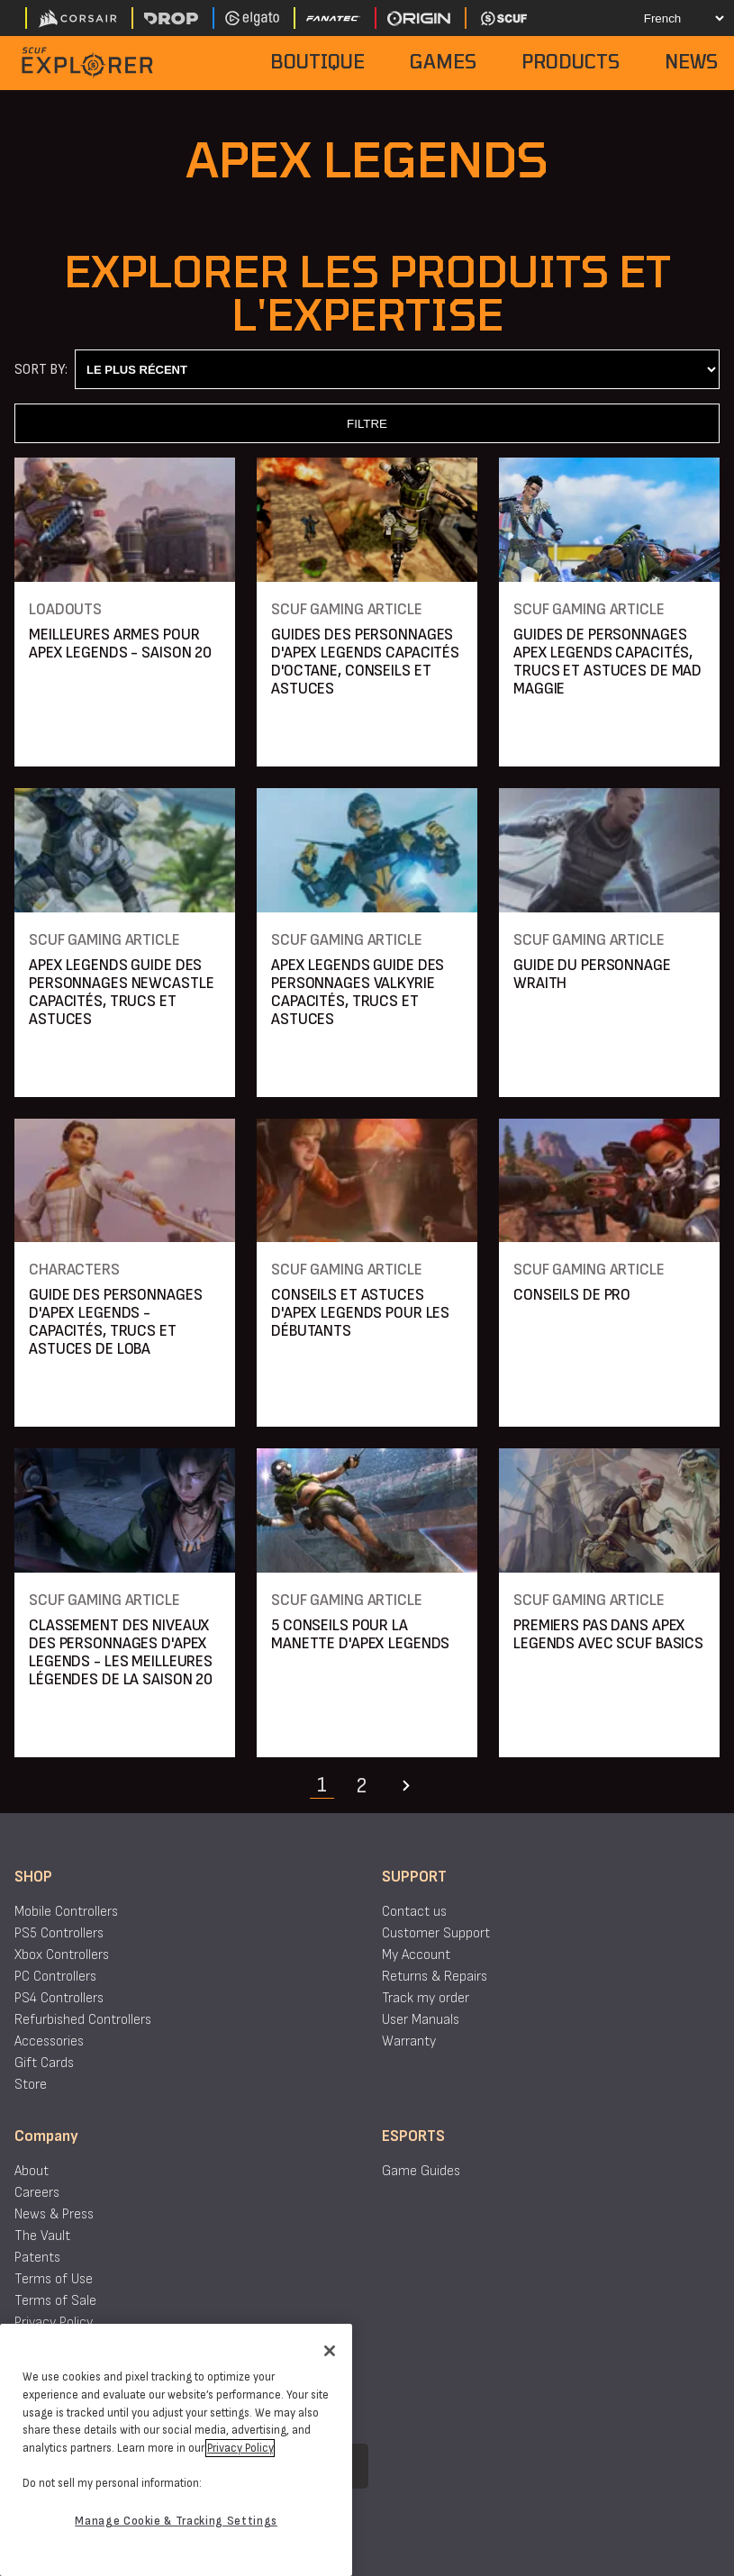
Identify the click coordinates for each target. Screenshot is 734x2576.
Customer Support (436, 1933)
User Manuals (420, 2019)
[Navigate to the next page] (406, 1785)
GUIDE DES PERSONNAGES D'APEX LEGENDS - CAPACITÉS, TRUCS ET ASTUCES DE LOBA (115, 1321)
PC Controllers (55, 1976)
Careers (36, 2192)
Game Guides (421, 2171)
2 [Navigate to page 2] (361, 1786)
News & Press (54, 2214)
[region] (176, 2450)
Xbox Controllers (61, 1955)
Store (30, 2084)
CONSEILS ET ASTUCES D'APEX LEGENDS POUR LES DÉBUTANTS (360, 1312)
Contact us (414, 1911)
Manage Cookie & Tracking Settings (176, 2521)
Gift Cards (44, 2063)
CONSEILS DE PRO (571, 1294)
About (31, 2171)
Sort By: (41, 369)
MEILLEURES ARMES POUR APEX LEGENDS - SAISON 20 (120, 643)
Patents (37, 2257)
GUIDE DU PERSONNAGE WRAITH (592, 974)
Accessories (49, 2041)
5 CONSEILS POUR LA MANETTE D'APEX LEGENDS (360, 1634)
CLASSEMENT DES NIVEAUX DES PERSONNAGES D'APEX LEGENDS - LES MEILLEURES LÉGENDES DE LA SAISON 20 (121, 1652)
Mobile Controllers (66, 1911)
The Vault (42, 2236)
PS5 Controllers (59, 1933)
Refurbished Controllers (82, 2019)
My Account (416, 1955)
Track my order (425, 1998)
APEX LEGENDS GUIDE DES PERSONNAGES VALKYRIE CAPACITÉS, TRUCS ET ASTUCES (357, 992)
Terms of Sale (55, 2300)
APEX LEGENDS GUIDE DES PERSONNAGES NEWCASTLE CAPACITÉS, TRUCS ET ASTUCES (121, 992)
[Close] (329, 2351)
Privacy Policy (53, 2322)
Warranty (409, 2041)
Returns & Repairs (434, 1976)
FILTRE (367, 424)
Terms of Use (53, 2279)
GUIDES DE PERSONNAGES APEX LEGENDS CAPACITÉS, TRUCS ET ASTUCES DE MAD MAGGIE (607, 661)
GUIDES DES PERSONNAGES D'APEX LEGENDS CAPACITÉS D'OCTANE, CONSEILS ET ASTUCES (365, 661)
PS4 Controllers (59, 1998)
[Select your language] (668, 18)
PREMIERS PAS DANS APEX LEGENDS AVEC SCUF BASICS (608, 1634)
